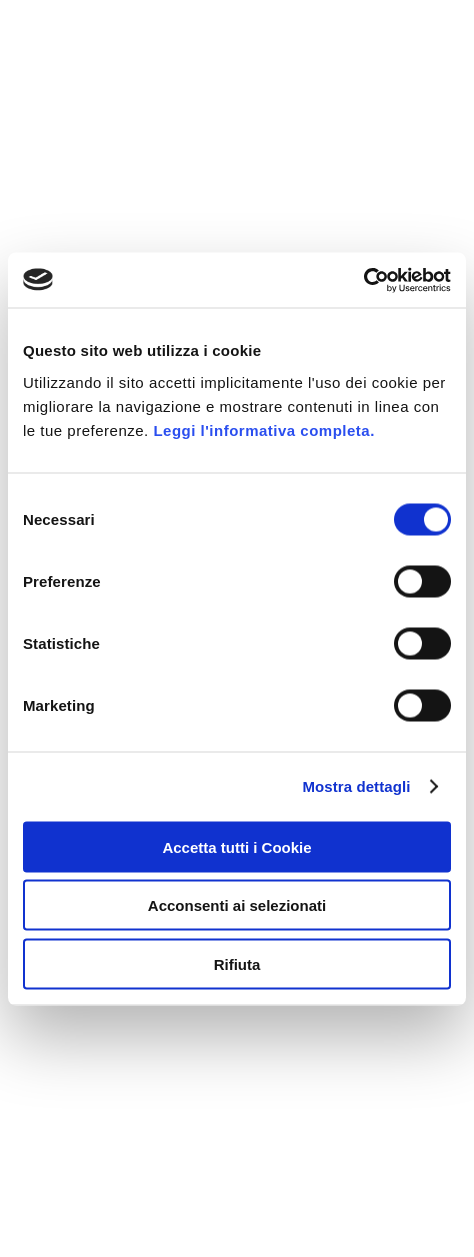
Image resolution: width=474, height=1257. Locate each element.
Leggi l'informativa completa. (263, 429)
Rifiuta (237, 963)
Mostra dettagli (356, 786)
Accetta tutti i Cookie (236, 846)
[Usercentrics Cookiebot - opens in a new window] (363, 280)
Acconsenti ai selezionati (237, 905)
